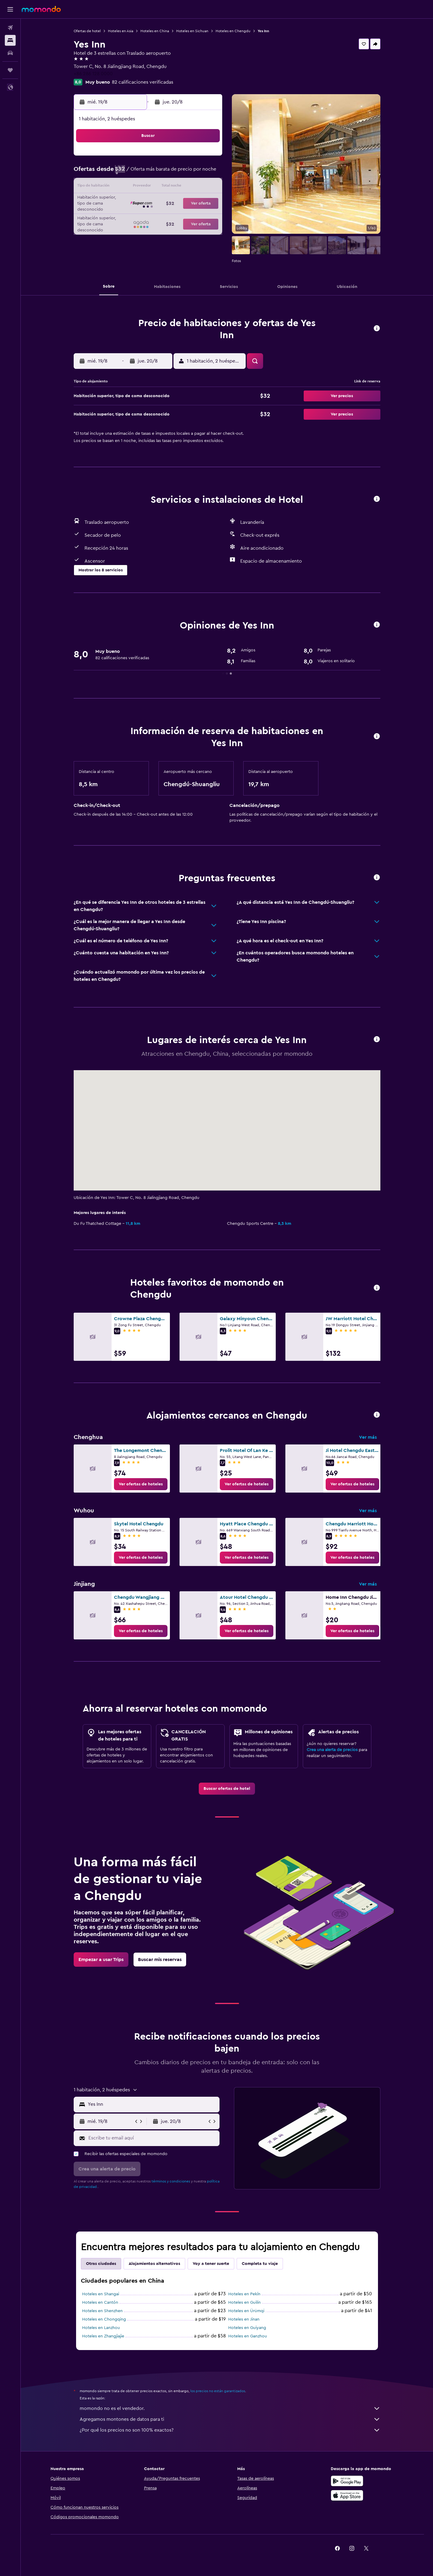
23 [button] (206, 201)
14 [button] (178, 187)
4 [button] (134, 172)
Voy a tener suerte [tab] (211, 2264)
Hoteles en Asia (120, 31)
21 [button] (178, 201)
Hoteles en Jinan (243, 2319)
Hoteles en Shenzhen (102, 2311)
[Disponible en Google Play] (347, 2481)
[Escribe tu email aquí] (153, 2138)
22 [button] (192, 201)
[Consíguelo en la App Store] (347, 2495)
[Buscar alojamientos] (10, 40)
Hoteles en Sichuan (192, 31)
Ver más (368, 1437)
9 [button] (206, 172)
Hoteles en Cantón (100, 2302)
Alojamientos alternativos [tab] (154, 2264)
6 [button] (163, 172)
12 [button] (149, 187)
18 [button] (134, 201)
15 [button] (192, 187)
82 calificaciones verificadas (142, 82)
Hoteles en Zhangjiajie (103, 2336)
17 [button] (120, 201)
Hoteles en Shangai (100, 2294)
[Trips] (10, 70)
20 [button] (163, 201)
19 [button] (149, 201)
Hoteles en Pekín (244, 2294)
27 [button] (163, 216)
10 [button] (120, 187)
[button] (10, 9)
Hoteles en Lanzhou (101, 2328)
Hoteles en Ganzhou (247, 2336)
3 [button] (120, 172)
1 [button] (192, 158)
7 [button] (178, 172)
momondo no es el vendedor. (230, 2408)
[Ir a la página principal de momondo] (41, 9)
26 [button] (149, 216)
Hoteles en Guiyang (247, 2328)
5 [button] (149, 172)
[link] (140, 1484)
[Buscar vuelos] (10, 28)
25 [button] (134, 216)
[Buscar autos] (10, 53)
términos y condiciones (171, 2181)
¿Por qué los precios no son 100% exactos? (230, 2430)
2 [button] (206, 158)
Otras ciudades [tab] (101, 2264)
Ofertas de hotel (87, 31)
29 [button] (192, 216)
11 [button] (134, 187)
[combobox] (152, 2104)
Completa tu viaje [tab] (260, 2264)
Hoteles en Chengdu (233, 31)
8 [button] (192, 172)
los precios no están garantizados (217, 2391)
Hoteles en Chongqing (104, 2319)
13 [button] (163, 187)
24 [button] (120, 216)
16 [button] (206, 187)
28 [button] (177, 216)
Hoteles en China (154, 31)
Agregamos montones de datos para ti (230, 2419)
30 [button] (207, 216)
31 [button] (120, 230)
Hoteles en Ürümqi (246, 2311)
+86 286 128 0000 (93, 73)
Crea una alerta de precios (332, 1750)
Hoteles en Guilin (244, 2302)
